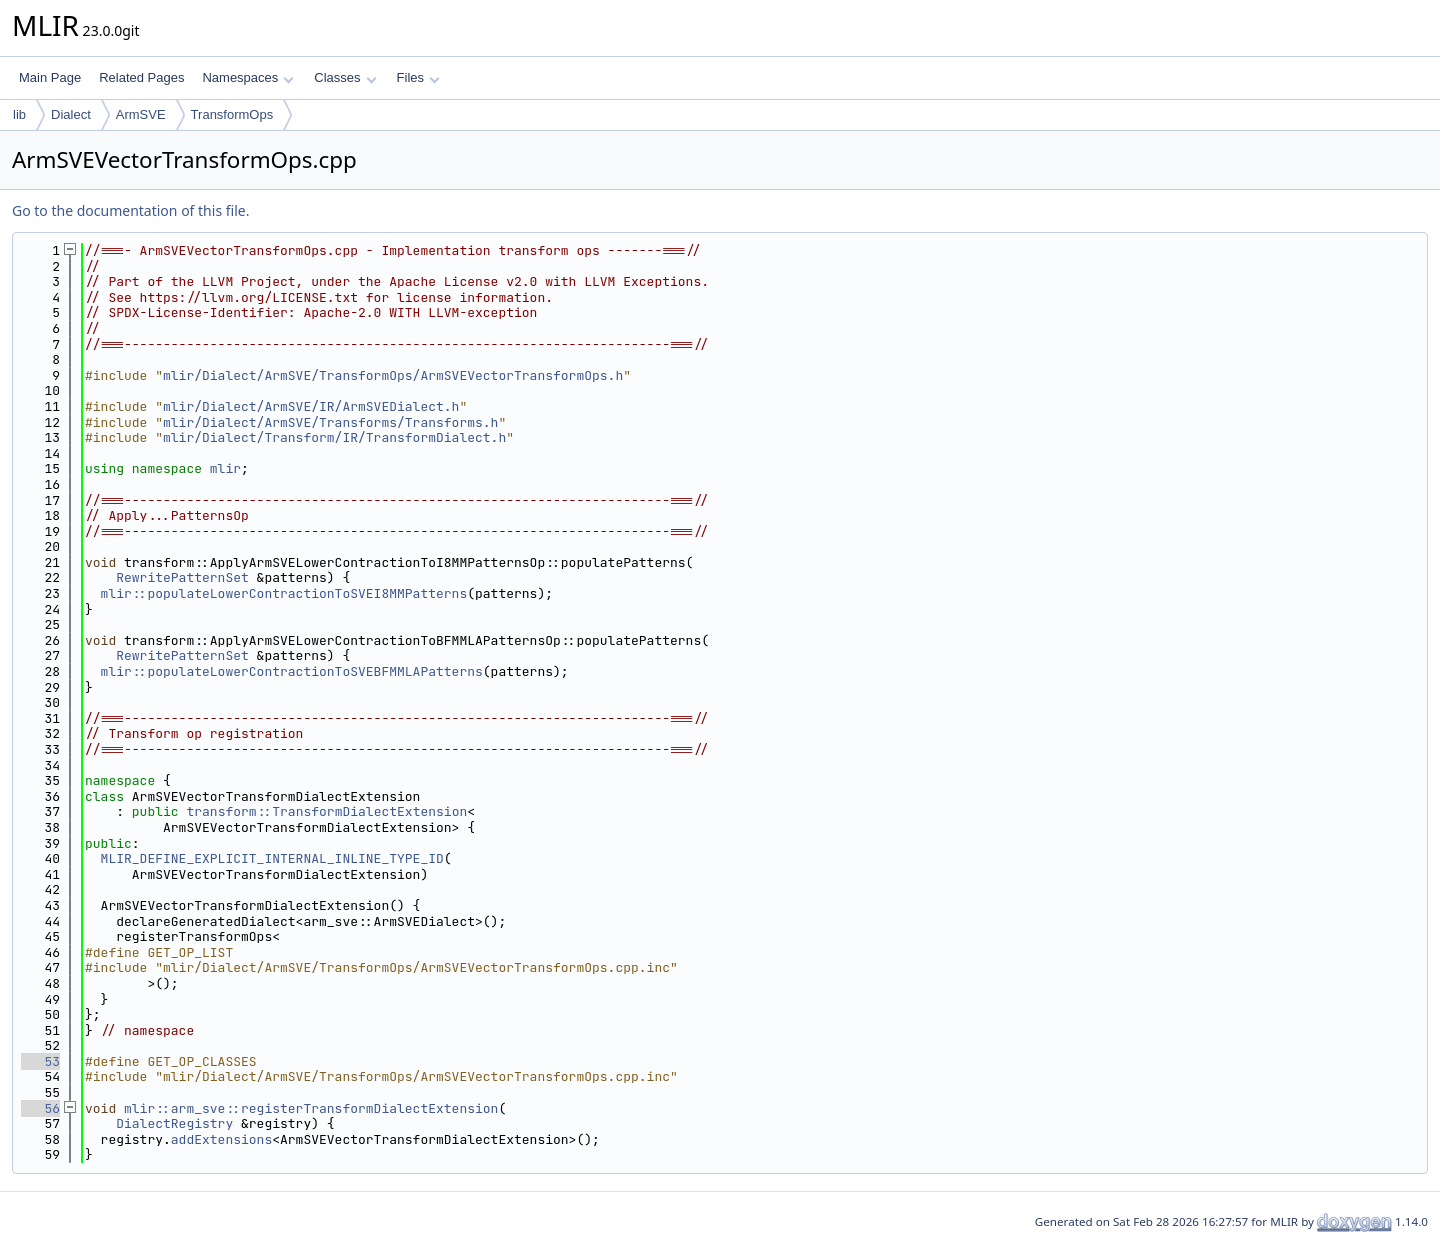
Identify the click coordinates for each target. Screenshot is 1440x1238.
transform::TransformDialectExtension (326, 811)
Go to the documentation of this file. (130, 210)
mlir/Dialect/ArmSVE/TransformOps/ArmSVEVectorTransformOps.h (393, 375)
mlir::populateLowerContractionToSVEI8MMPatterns (284, 593)
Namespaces (247, 77)
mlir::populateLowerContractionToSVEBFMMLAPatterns (292, 671)
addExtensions (221, 1139)
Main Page (50, 77)
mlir (225, 468)
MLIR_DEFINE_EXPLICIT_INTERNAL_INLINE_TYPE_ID (272, 858)
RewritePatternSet (182, 577)
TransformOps (232, 114)
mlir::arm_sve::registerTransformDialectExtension (311, 1108)
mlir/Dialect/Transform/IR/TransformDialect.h (334, 437)
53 (40, 1061)
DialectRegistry (174, 1123)
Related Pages (141, 77)
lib (19, 114)
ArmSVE (141, 114)
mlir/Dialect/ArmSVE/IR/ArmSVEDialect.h (311, 406)
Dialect (71, 114)
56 (40, 1108)
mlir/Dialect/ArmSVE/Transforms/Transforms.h (330, 422)
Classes (345, 77)
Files (418, 77)
